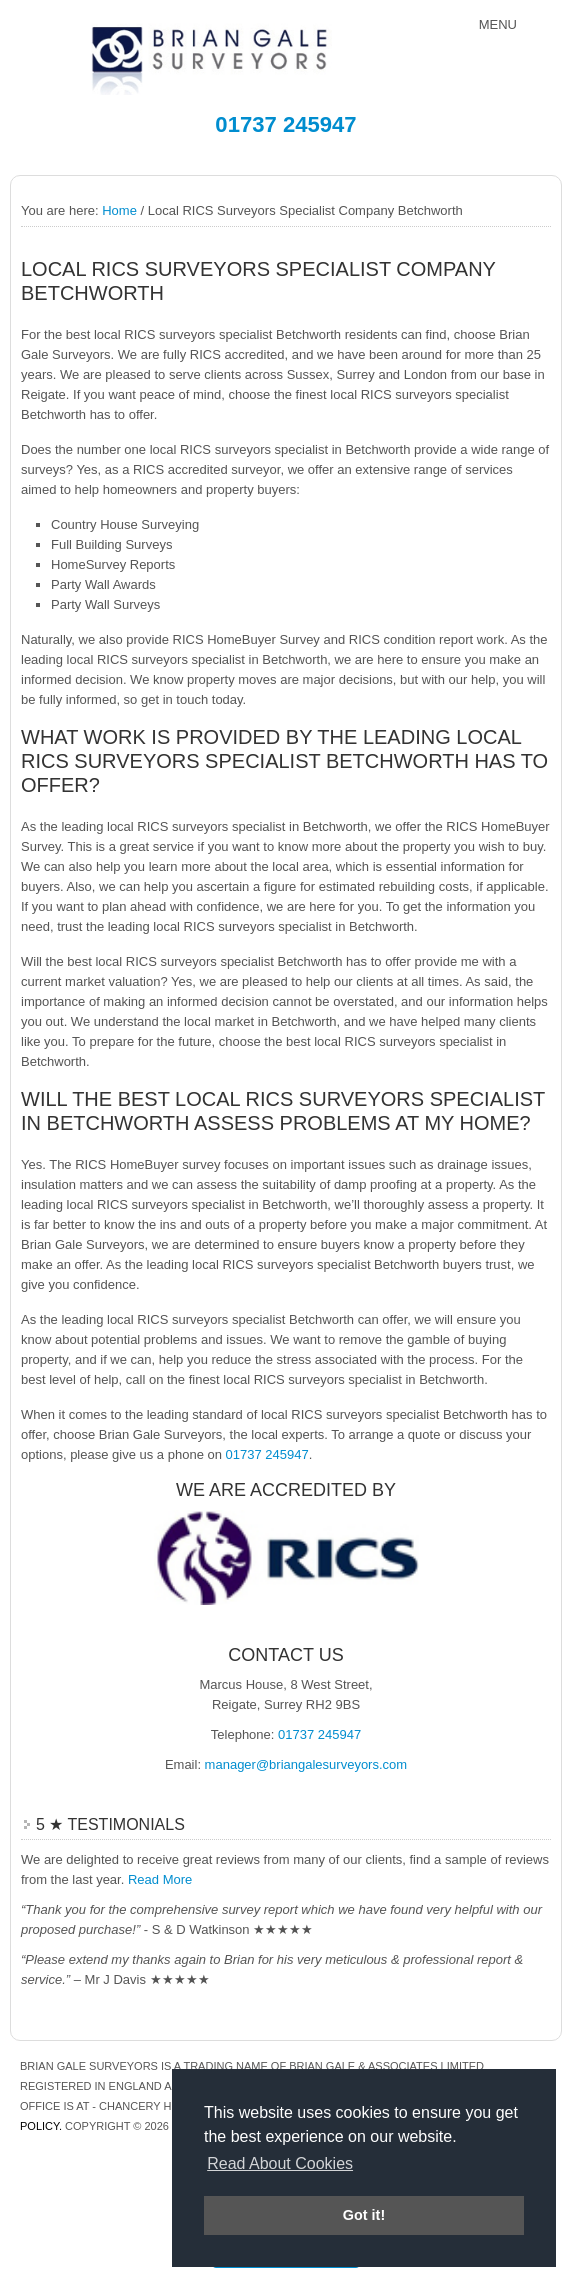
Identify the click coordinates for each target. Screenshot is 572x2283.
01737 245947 (285, 124)
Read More (160, 1879)
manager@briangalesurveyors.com (306, 1764)
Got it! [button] (364, 2215)
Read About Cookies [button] (280, 2163)
